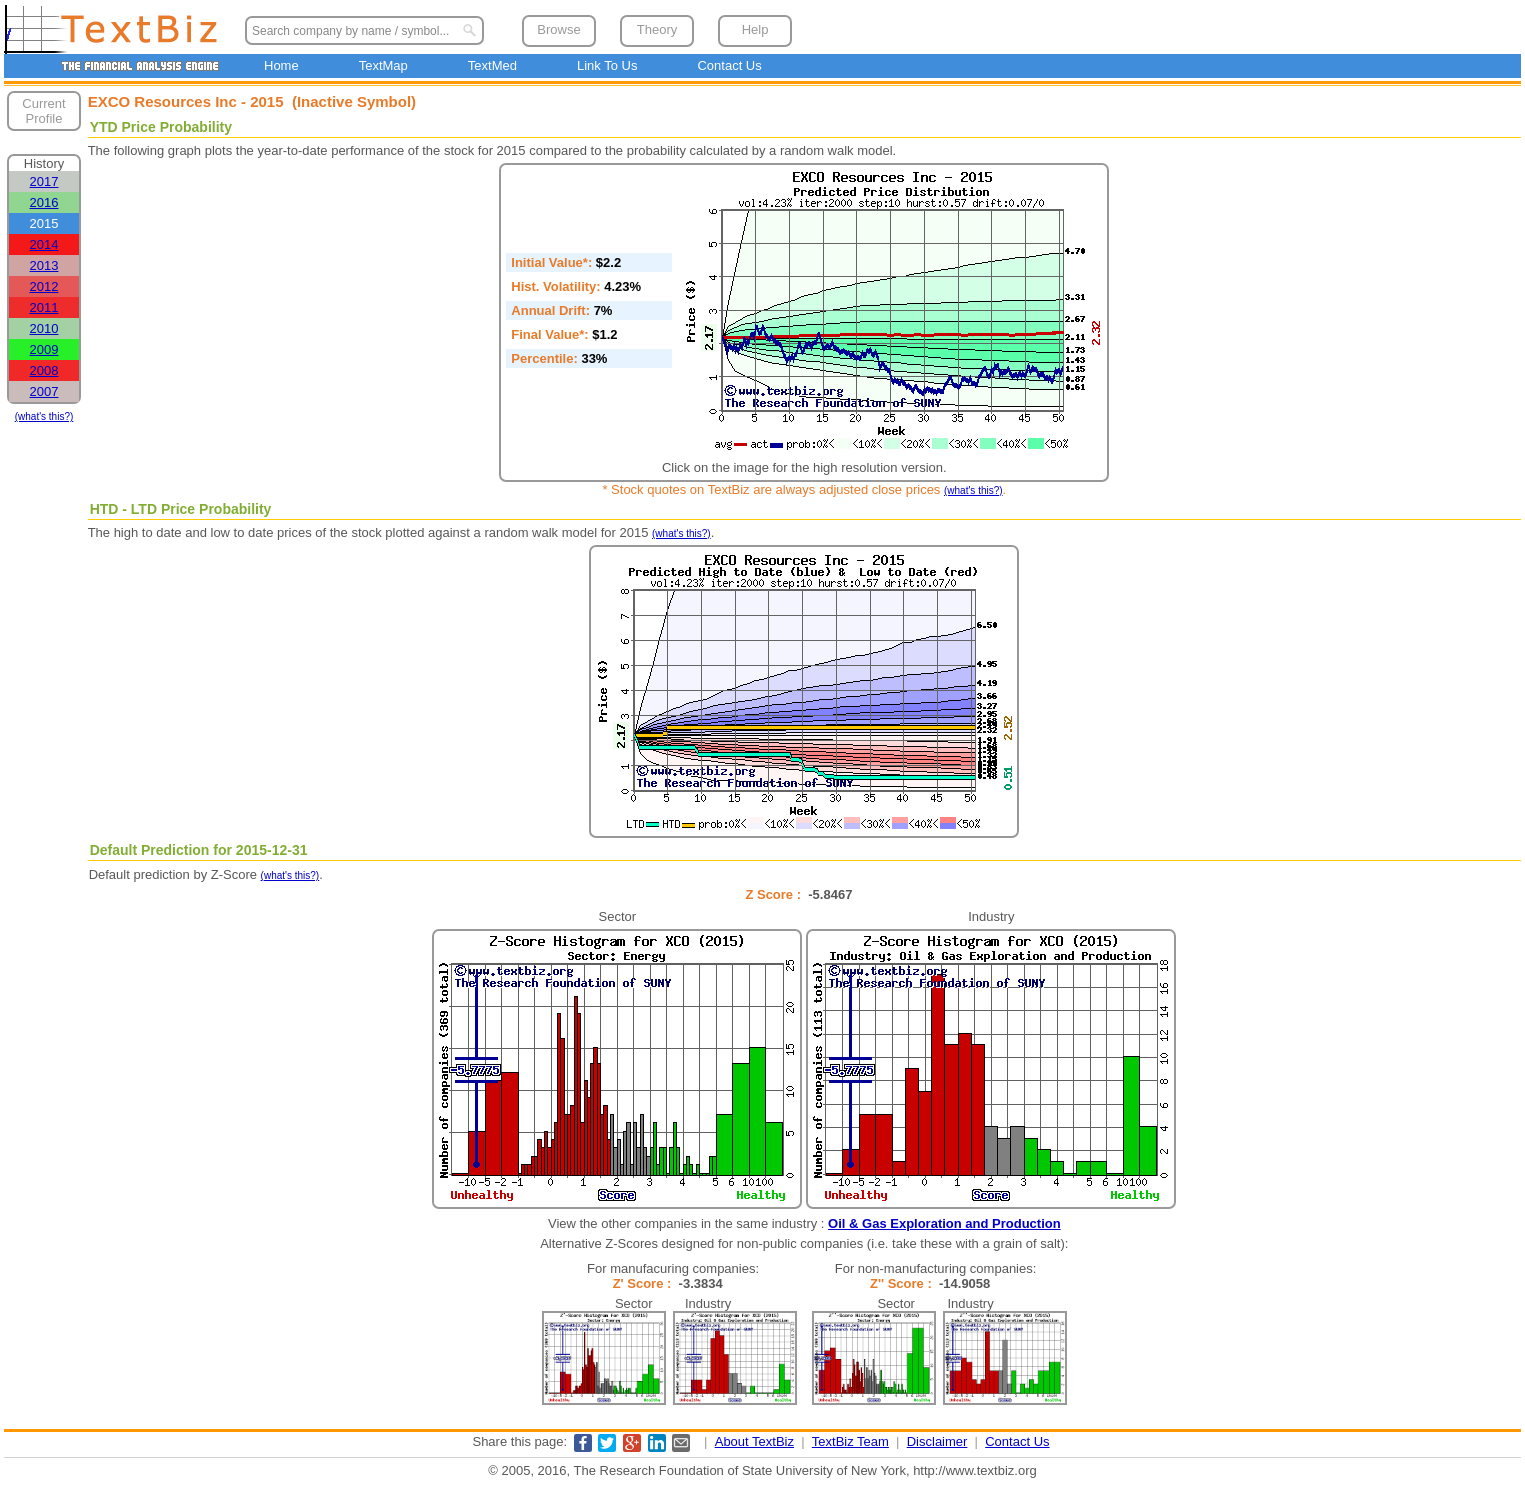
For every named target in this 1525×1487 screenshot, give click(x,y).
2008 (44, 370)
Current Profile (43, 111)
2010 (44, 328)
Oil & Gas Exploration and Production (944, 1223)
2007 (44, 391)
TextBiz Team (850, 1441)
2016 (44, 202)
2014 (44, 244)
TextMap (383, 65)
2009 (44, 349)
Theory (657, 29)
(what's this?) (44, 416)
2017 (44, 181)
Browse (558, 29)
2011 (44, 307)
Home (281, 65)
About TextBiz (754, 1441)
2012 (44, 286)
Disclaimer (937, 1441)
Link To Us (607, 65)
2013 (44, 265)
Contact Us (729, 65)
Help (755, 29)
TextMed (492, 65)
